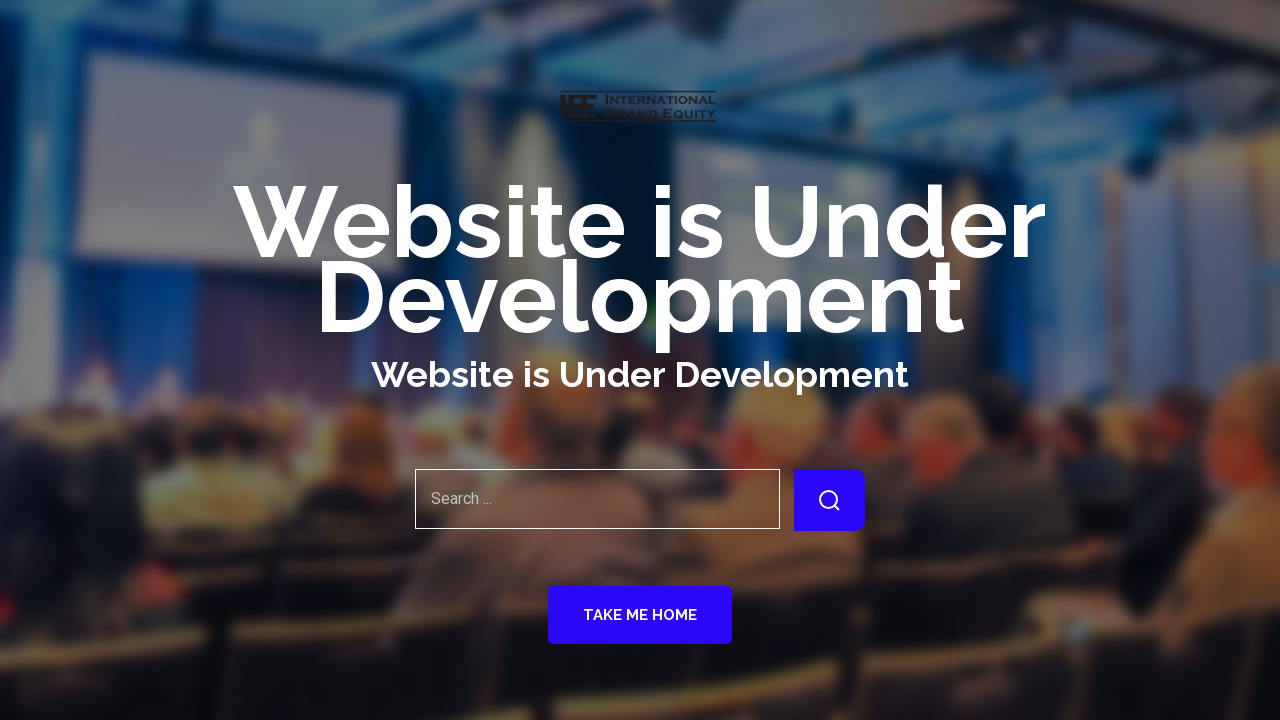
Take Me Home (640, 615)
